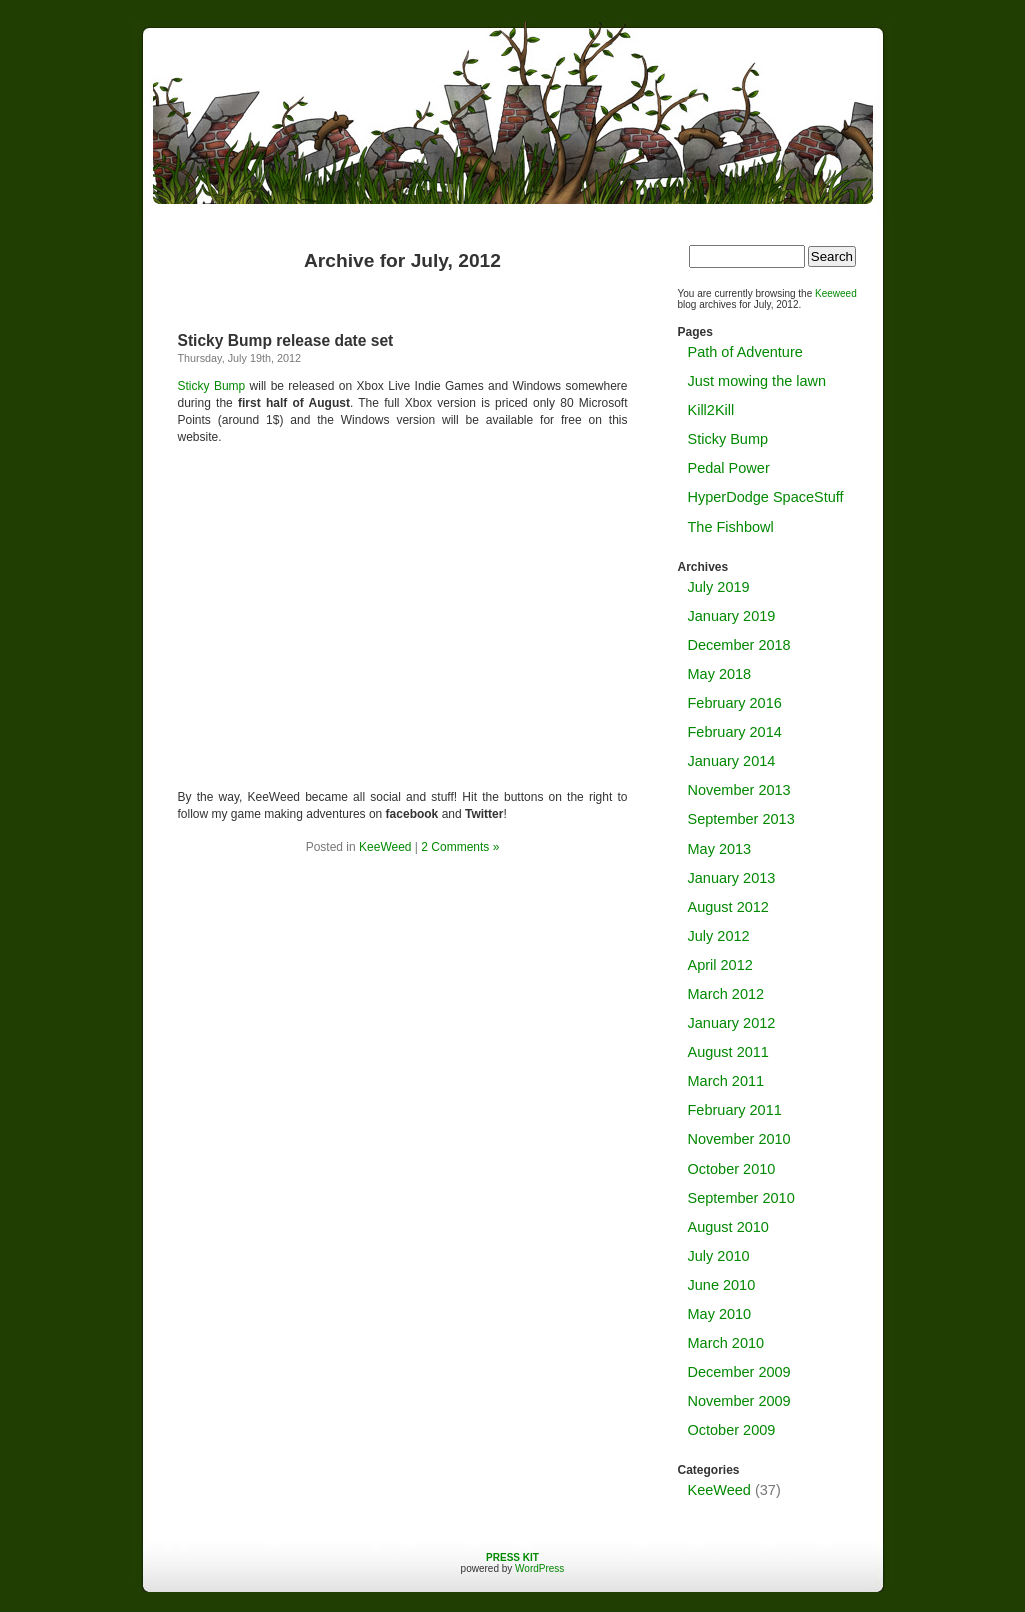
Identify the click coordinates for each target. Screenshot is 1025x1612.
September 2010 (741, 1198)
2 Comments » (460, 847)
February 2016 (735, 703)
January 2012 (732, 1023)
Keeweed (836, 293)
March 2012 (726, 994)
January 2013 (732, 878)
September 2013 (741, 819)
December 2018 (739, 645)
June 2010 (722, 1285)
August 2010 (728, 1227)
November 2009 (739, 1401)
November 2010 (739, 1139)
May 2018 (720, 674)
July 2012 (719, 936)
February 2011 (735, 1110)
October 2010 (732, 1169)
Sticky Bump (212, 386)
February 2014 (735, 732)
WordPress (539, 1568)
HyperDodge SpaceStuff (766, 497)
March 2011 (726, 1081)
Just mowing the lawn (757, 381)
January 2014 (732, 761)
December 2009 (739, 1372)
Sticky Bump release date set (286, 340)
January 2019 (732, 616)
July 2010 (719, 1256)
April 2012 (720, 965)
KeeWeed (385, 847)
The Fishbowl (731, 527)
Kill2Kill (711, 410)
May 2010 (720, 1314)
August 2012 (728, 907)
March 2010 (726, 1343)
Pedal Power (729, 468)
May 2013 (720, 849)
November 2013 (739, 790)
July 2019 (719, 587)
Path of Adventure (745, 352)
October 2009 (732, 1430)
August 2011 (728, 1052)
